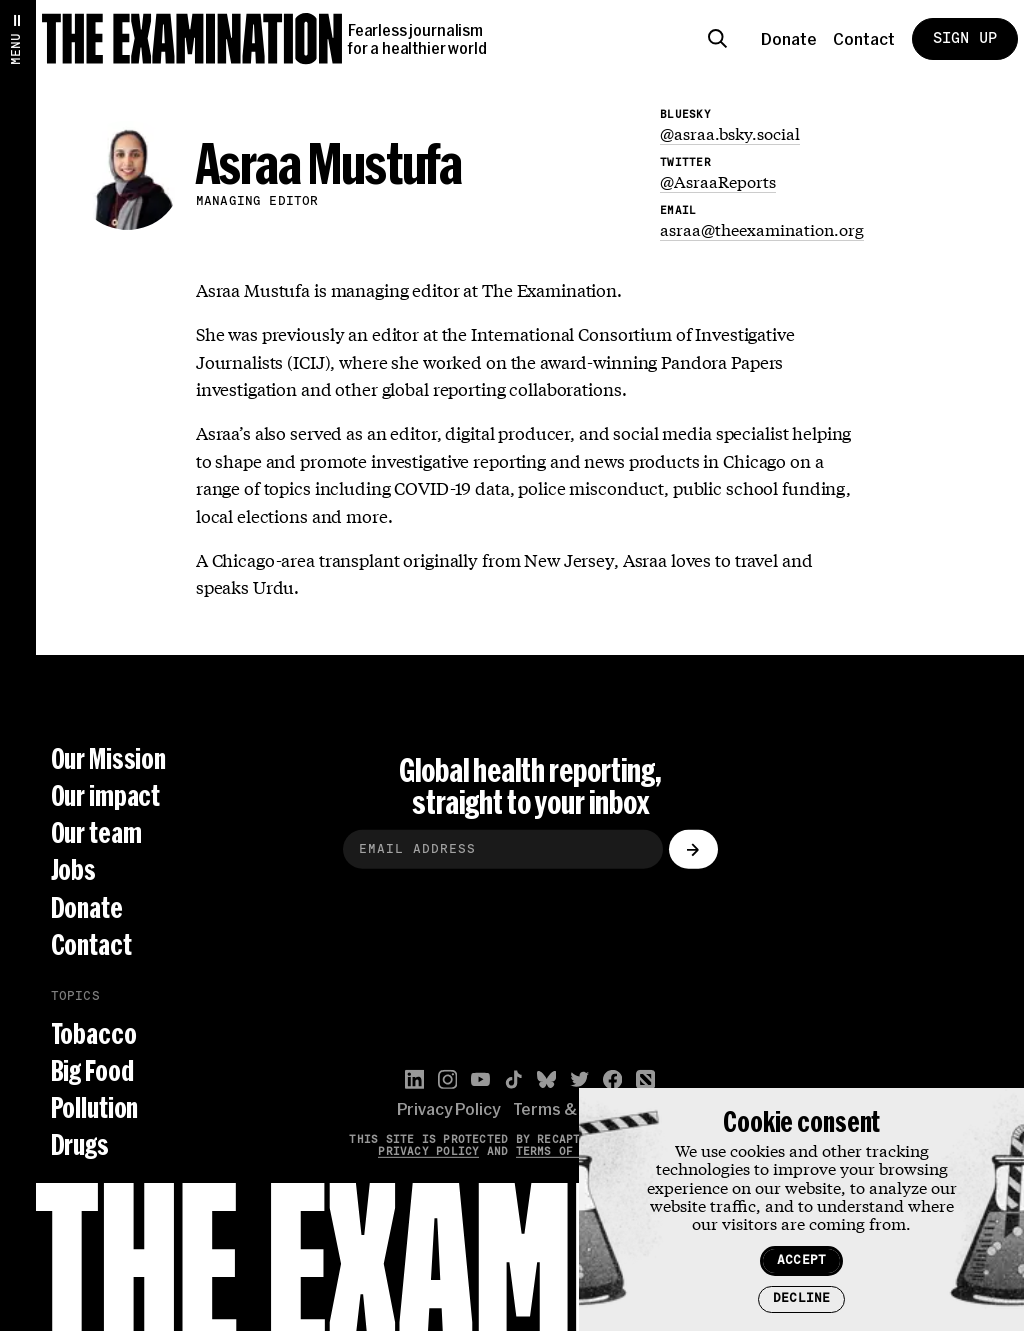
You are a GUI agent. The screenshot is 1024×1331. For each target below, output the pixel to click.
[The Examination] (192, 38)
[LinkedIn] (414, 1079)
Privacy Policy (448, 1109)
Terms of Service (574, 1151)
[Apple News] (645, 1079)
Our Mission (109, 758)
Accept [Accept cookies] (801, 1260)
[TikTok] (513, 1079)
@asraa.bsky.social (730, 132)
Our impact (106, 795)
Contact (864, 39)
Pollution (95, 1107)
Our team (96, 832)
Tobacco (94, 1033)
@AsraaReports (718, 180)
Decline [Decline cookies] (801, 1298)
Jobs (73, 870)
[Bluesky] (546, 1079)
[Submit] (693, 850)
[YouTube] (480, 1079)
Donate (789, 39)
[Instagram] (447, 1079)
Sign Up (965, 38)
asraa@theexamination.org (762, 228)
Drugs (80, 1144)
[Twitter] (579, 1079)
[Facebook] (612, 1079)
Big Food (92, 1070)
